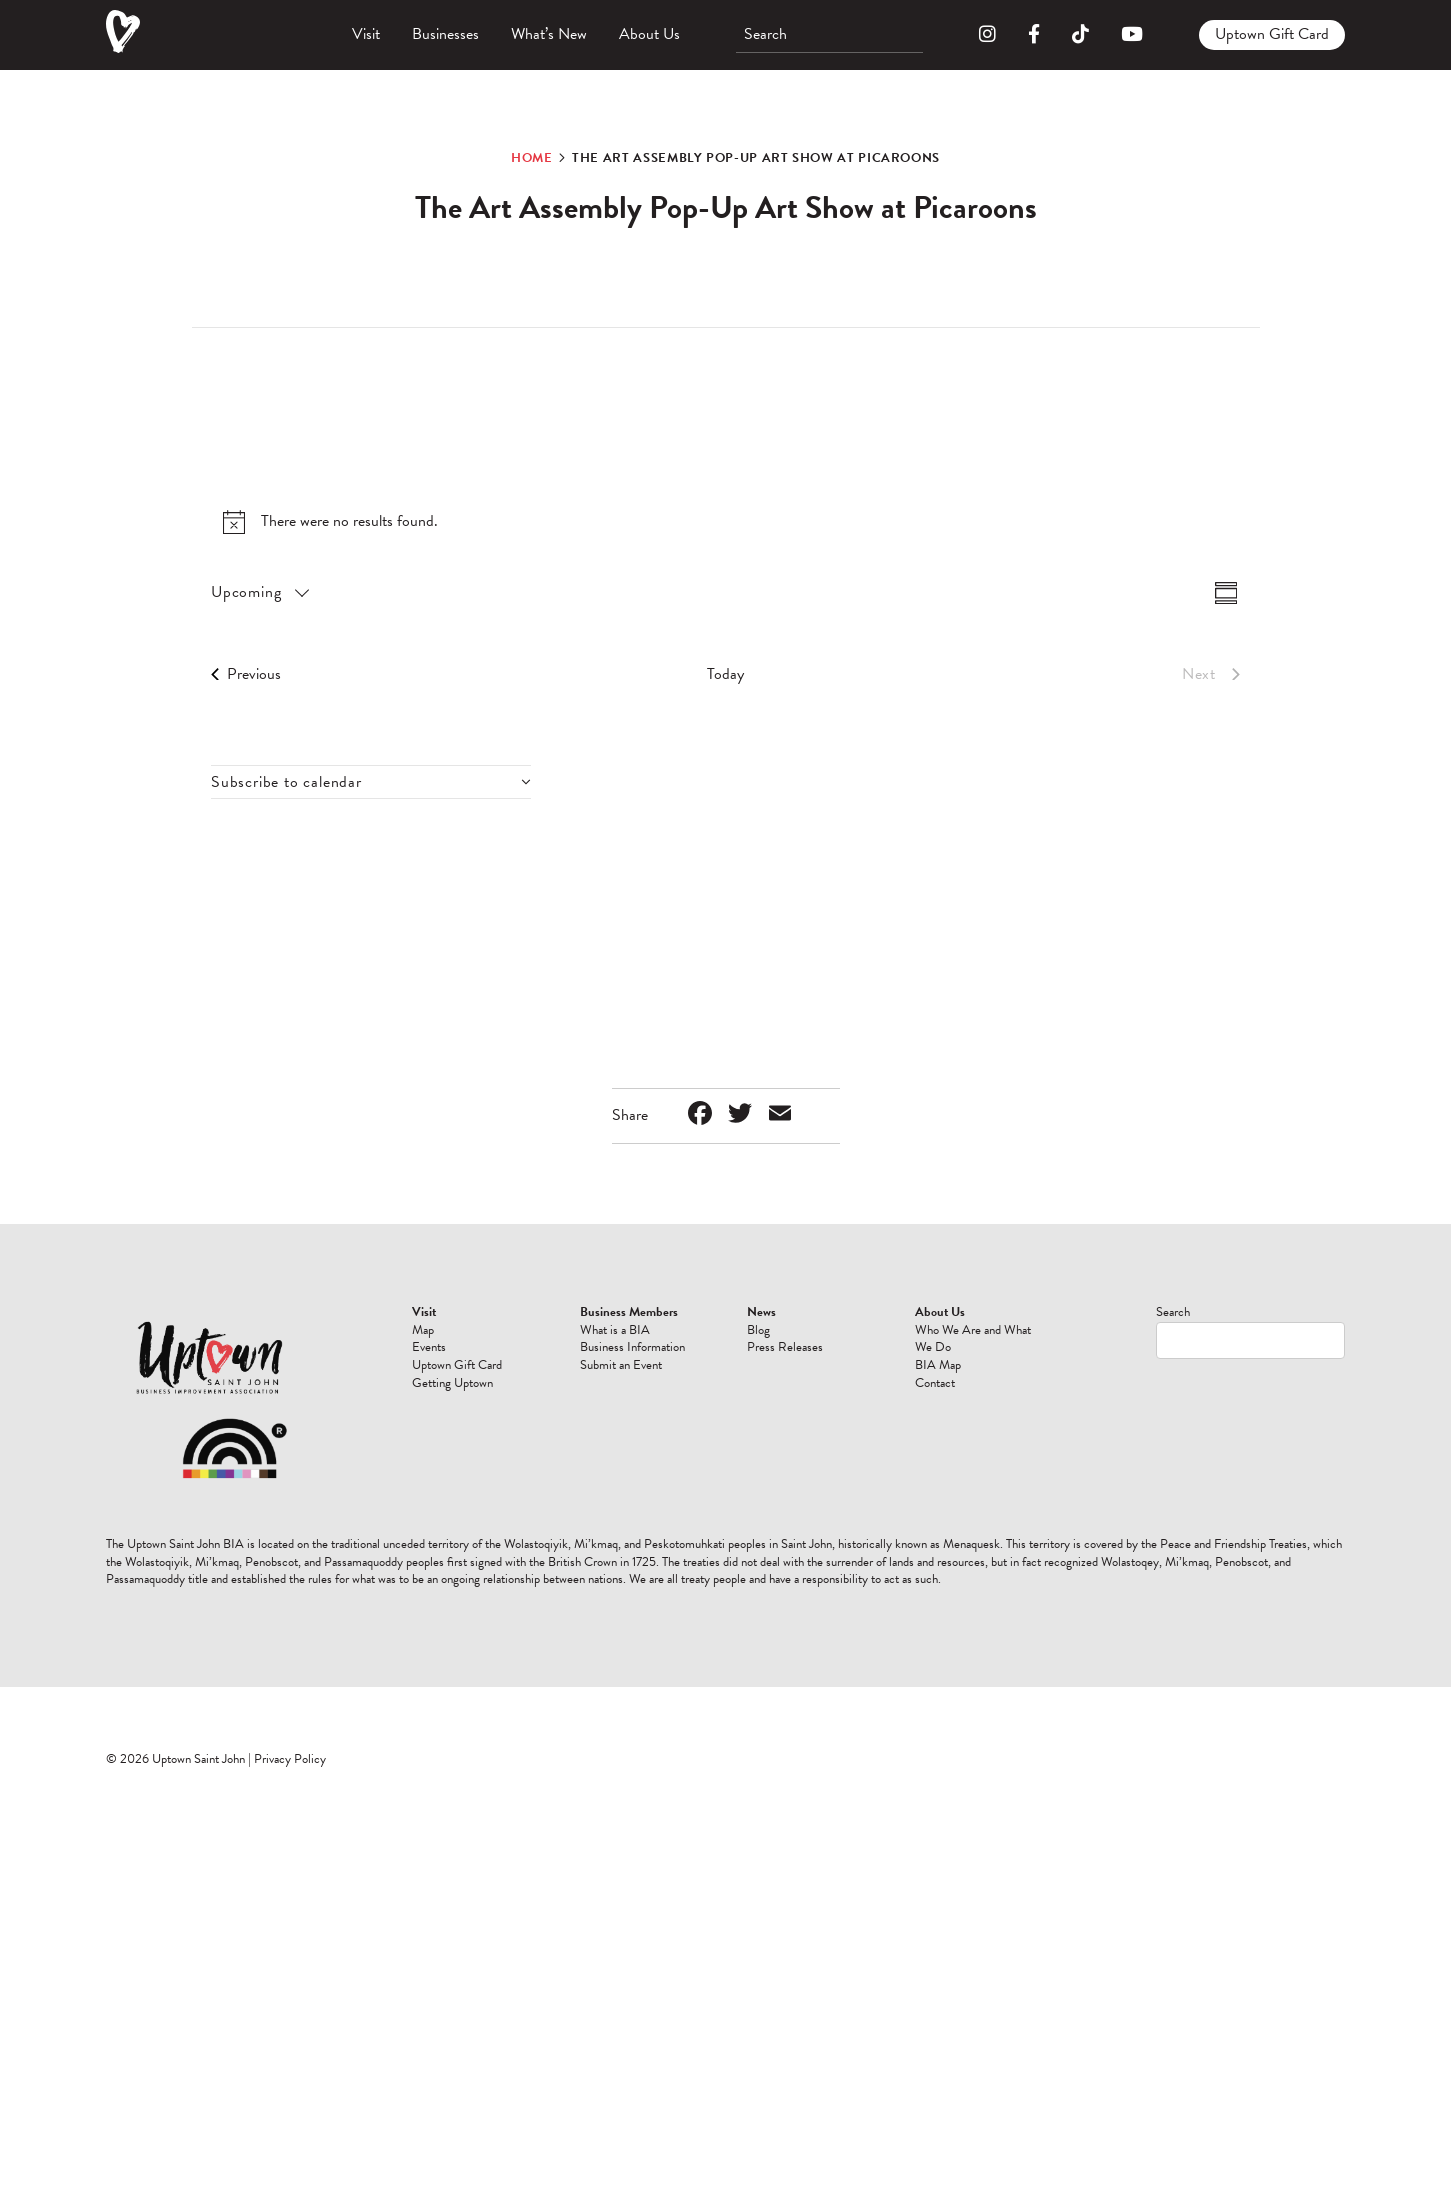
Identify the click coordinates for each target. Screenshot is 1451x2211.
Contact (935, 1383)
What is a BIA (615, 1330)
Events (429, 1347)
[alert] (725, 522)
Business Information (632, 1347)
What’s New (549, 34)
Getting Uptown (452, 1383)
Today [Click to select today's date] (725, 674)
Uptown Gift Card (1272, 34)
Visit (366, 34)
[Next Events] (1211, 674)
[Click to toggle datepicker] (259, 592)
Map (423, 1330)
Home (532, 158)
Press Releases (785, 1347)
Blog (758, 1330)
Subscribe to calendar (286, 782)
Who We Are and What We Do (973, 1339)
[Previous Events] (246, 674)
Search (1173, 1312)
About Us (649, 34)
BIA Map (938, 1365)
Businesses (445, 34)
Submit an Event (621, 1365)
